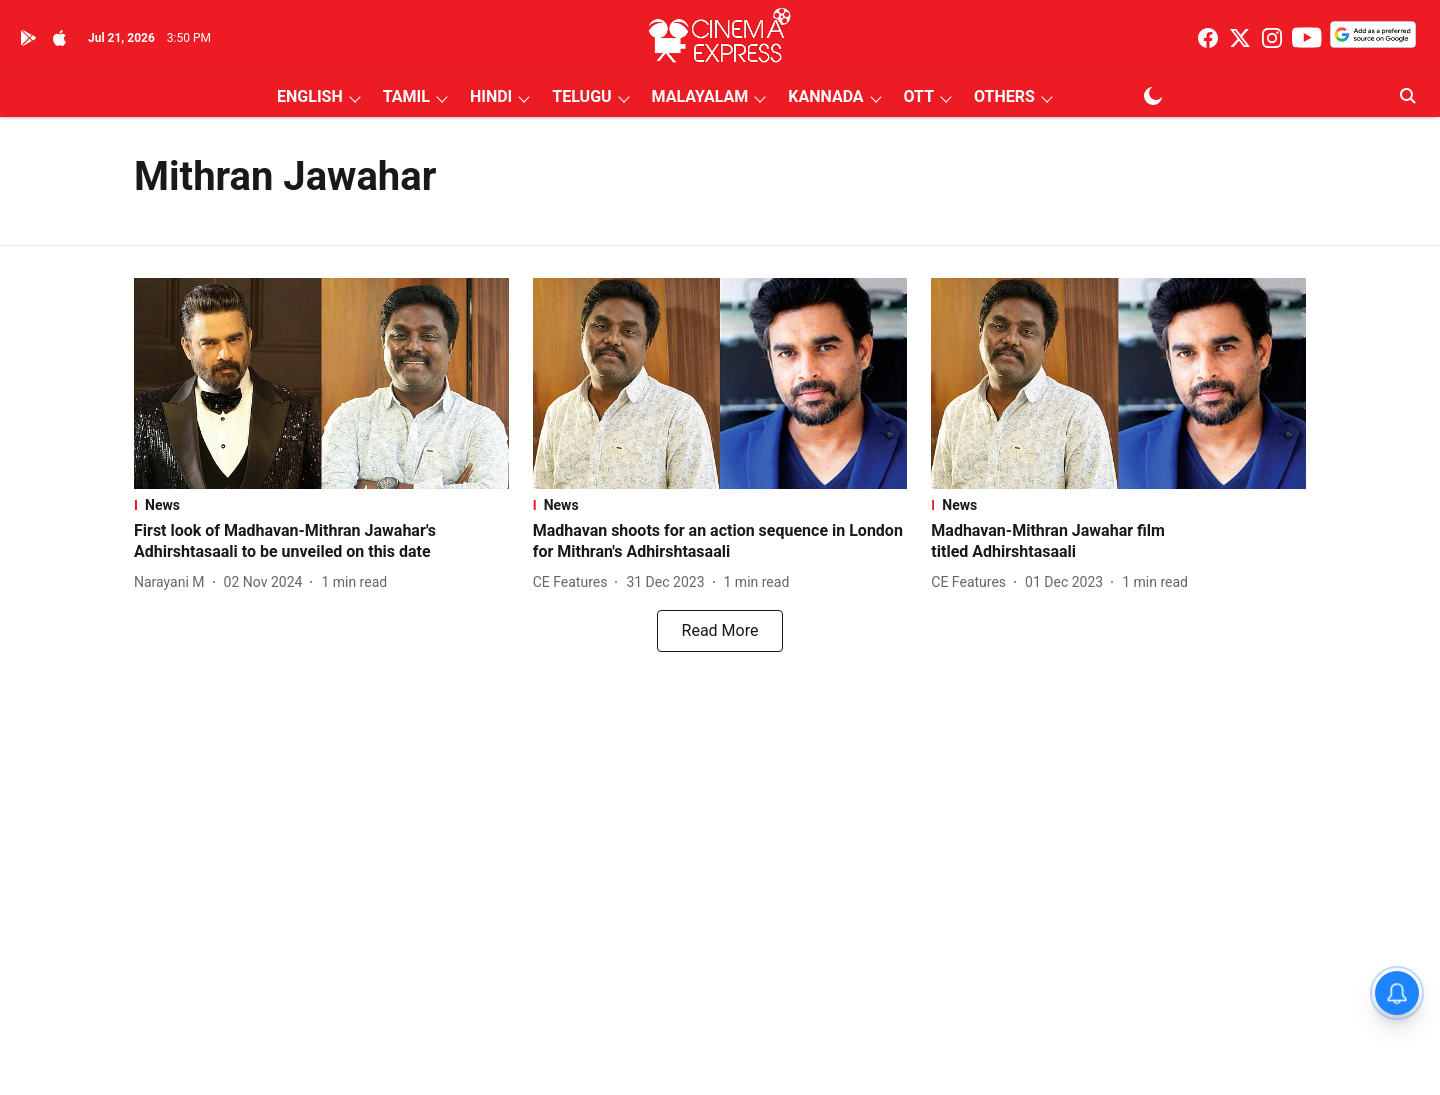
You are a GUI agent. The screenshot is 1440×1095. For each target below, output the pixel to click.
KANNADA (825, 96)
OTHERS (1004, 96)
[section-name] (321, 505)
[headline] (321, 542)
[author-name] (173, 582)
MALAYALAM (700, 96)
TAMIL (406, 96)
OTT (919, 96)
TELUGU (581, 96)
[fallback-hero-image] (321, 383)
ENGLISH (310, 96)
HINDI (491, 96)
